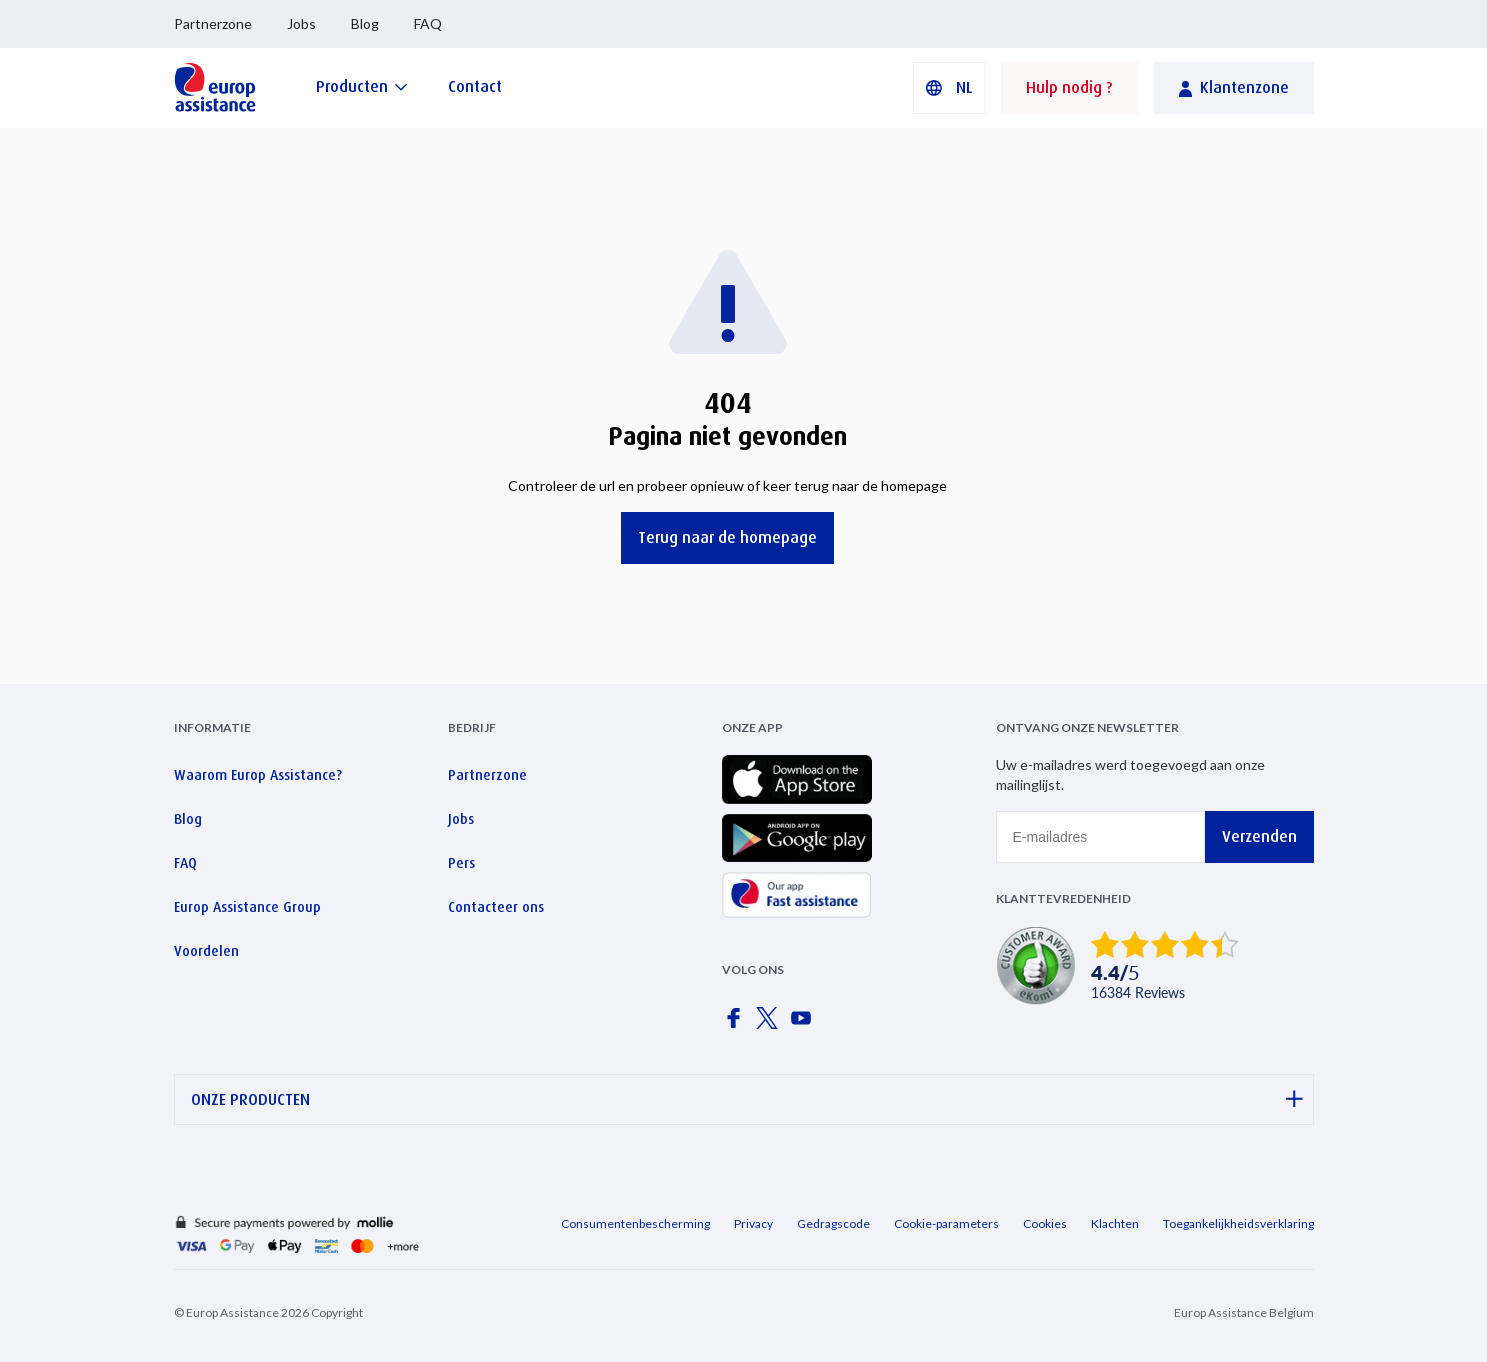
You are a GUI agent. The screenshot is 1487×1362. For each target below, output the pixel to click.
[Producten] (362, 86)
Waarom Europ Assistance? (258, 775)
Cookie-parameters (946, 1223)
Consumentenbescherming (635, 1223)
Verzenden (1259, 836)
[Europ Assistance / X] (771, 1024)
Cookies (1045, 1223)
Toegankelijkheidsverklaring (1238, 1223)
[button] (949, 88)
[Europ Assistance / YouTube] (805, 1024)
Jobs (301, 23)
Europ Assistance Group (247, 907)
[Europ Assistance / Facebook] (737, 1024)
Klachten (1115, 1223)
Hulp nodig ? (1069, 87)
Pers (461, 863)
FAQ (428, 23)
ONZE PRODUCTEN (747, 1099)
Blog (365, 23)
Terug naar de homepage (727, 537)
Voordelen (206, 951)
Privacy (753, 1223)
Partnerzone (213, 23)
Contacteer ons (496, 907)
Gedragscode (833, 1223)
